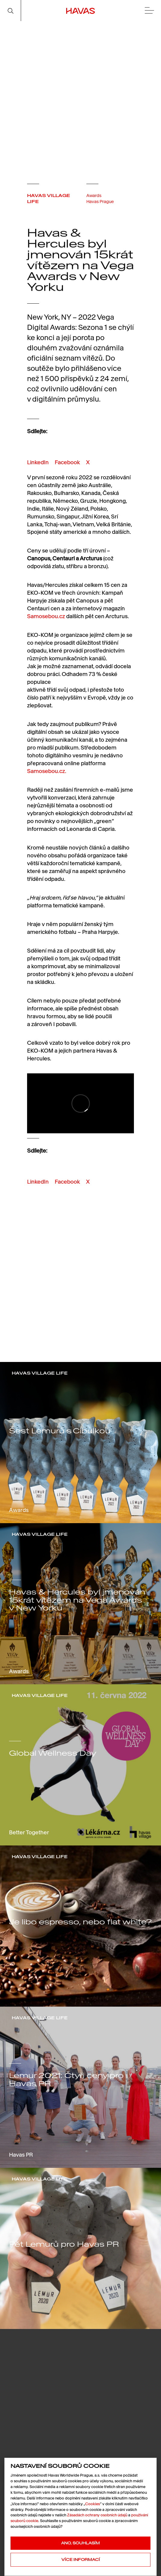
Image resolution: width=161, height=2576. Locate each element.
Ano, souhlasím (80, 2543)
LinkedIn (38, 462)
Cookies (92, 2504)
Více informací (80, 2559)
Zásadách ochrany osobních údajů (97, 2515)
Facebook (67, 462)
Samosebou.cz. (46, 771)
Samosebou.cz (46, 616)
